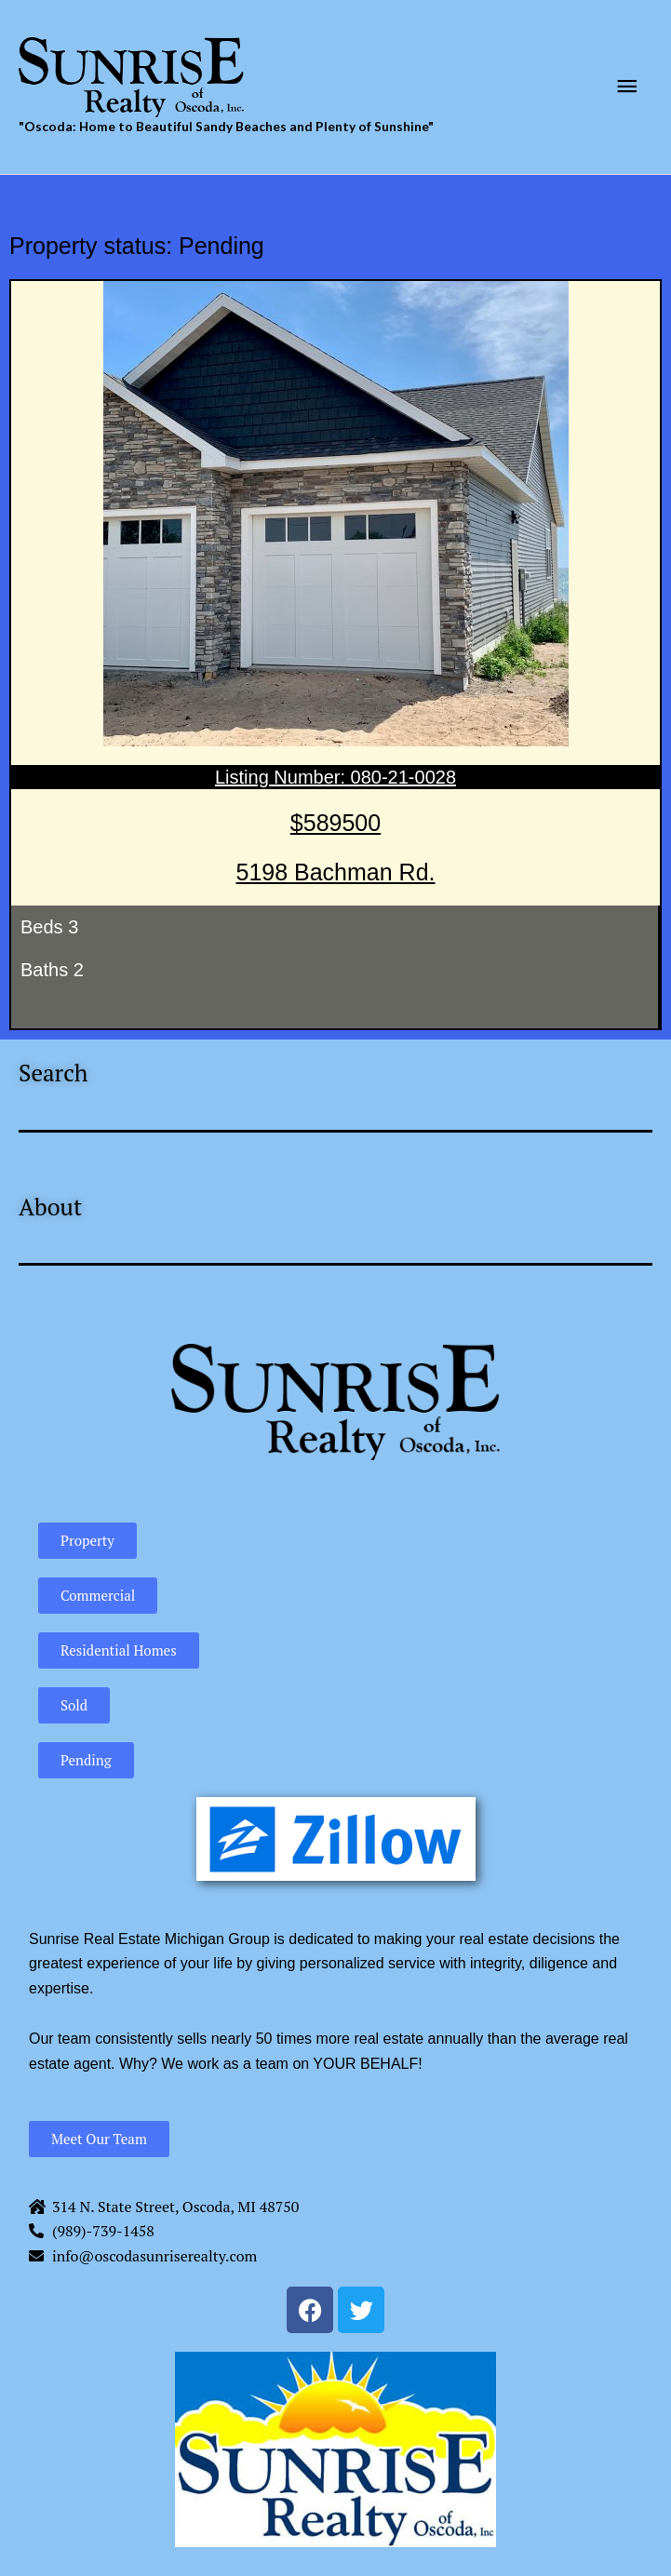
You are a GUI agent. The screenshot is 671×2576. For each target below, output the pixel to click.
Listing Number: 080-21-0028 (335, 777)
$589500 (335, 823)
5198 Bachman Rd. (335, 872)
